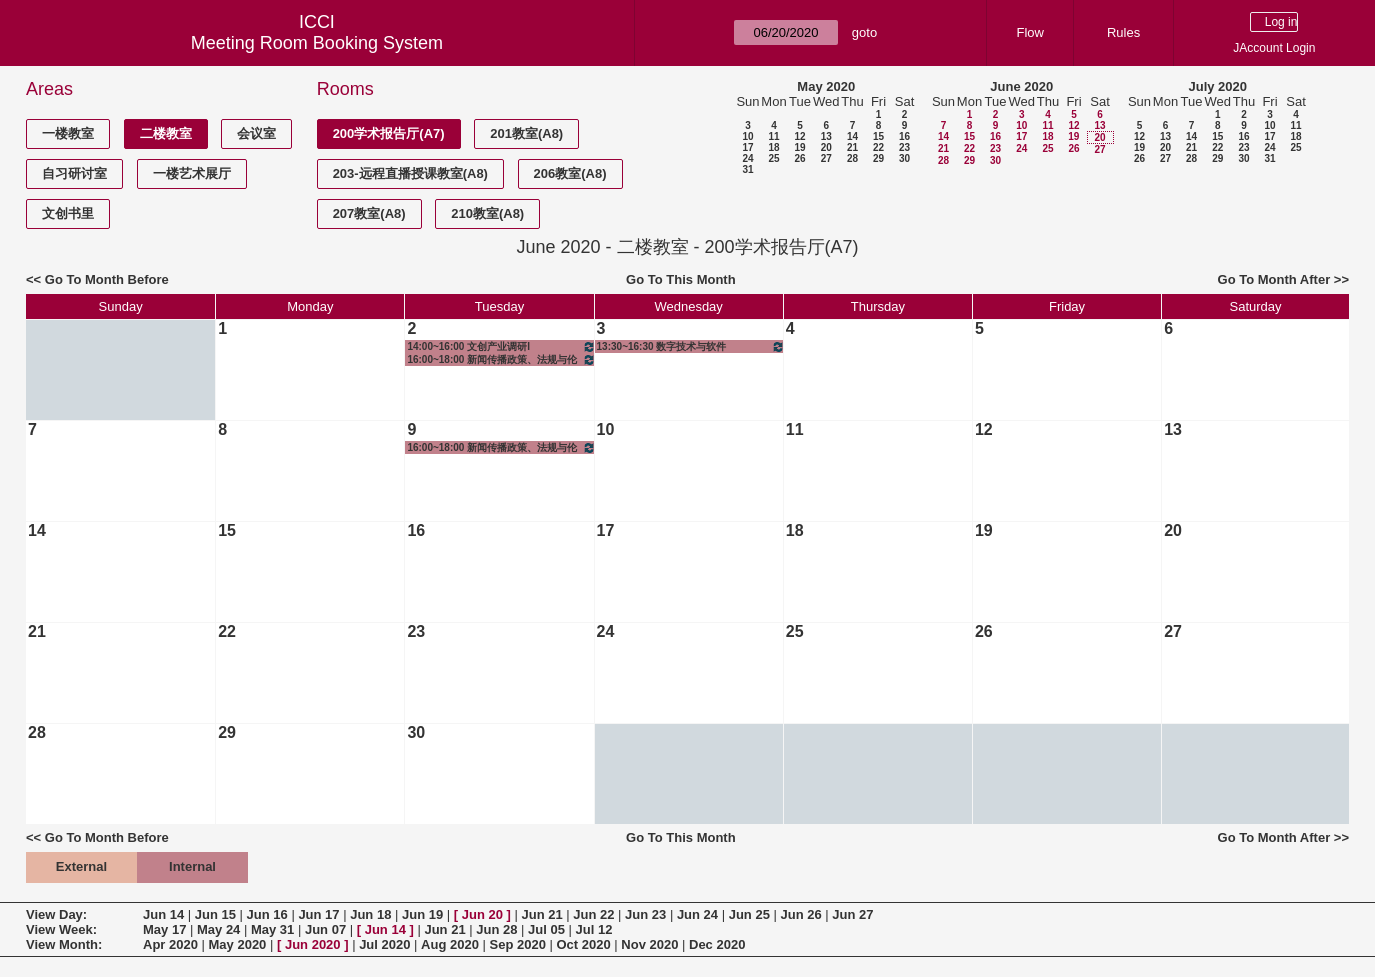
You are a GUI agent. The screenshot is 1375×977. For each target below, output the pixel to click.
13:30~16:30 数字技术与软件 (691, 346)
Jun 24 (697, 914)
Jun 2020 (313, 944)
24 (747, 158)
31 (747, 169)
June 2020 (1021, 86)
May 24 (218, 929)
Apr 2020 (170, 944)
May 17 (164, 929)
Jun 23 (645, 914)
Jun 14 (163, 914)
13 (826, 136)
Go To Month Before (107, 279)
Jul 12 (594, 929)
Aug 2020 (450, 944)
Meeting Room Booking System (317, 43)
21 (852, 147)
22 (878, 147)
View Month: (64, 944)
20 (826, 147)
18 (773, 147)
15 (878, 136)
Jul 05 (546, 929)
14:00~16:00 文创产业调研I (501, 346)
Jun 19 (422, 914)
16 (904, 136)
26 (799, 158)
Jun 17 (318, 914)
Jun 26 (800, 914)
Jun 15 (215, 914)
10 (747, 136)
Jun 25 (749, 914)
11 (773, 136)
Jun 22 (593, 914)
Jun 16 (267, 914)
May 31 (272, 929)
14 (852, 136)
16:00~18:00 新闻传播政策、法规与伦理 (501, 359)
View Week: (61, 929)
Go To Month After (1274, 279)
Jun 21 (541, 914)
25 (773, 158)
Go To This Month (681, 279)
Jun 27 (852, 914)
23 (904, 147)
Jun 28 (496, 929)
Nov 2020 (649, 944)
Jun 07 (325, 929)
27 (826, 158)
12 (799, 136)
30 (904, 158)
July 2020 (1217, 86)
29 (878, 158)
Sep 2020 (518, 944)
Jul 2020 (384, 944)
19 (799, 147)
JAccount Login (1274, 48)
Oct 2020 (583, 944)
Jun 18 (370, 914)
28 (852, 158)
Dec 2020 (717, 944)
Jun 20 (482, 914)
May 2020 (826, 86)
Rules (1123, 32)
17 (747, 147)
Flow (1030, 32)
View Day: (56, 914)
